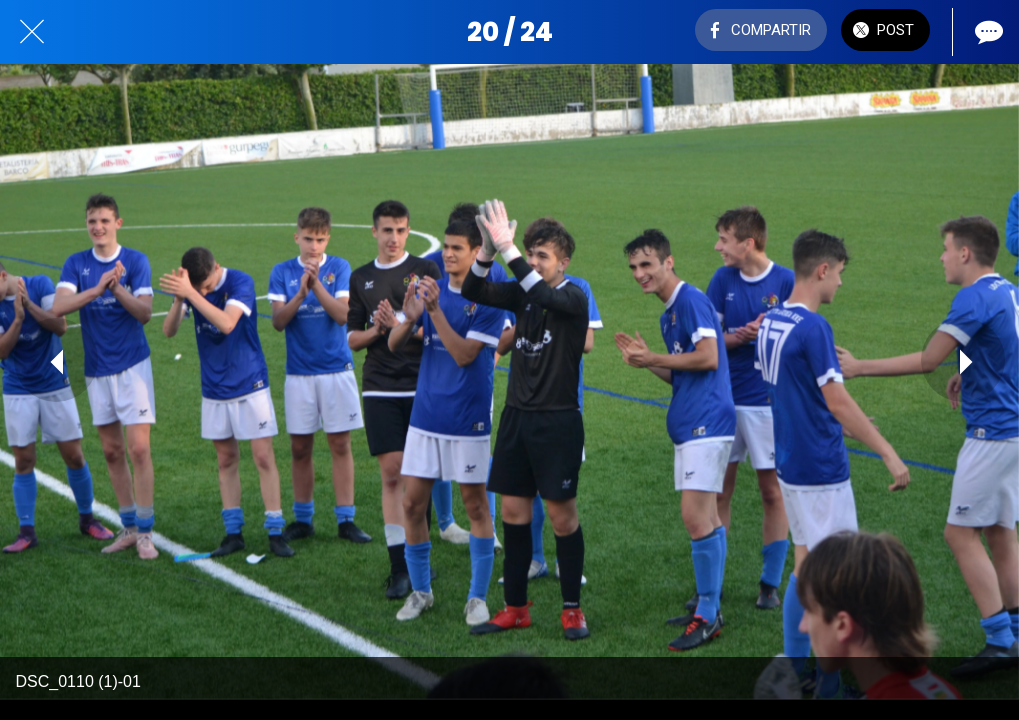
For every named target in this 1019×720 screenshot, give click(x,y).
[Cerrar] (32, 32)
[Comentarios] (987, 32)
